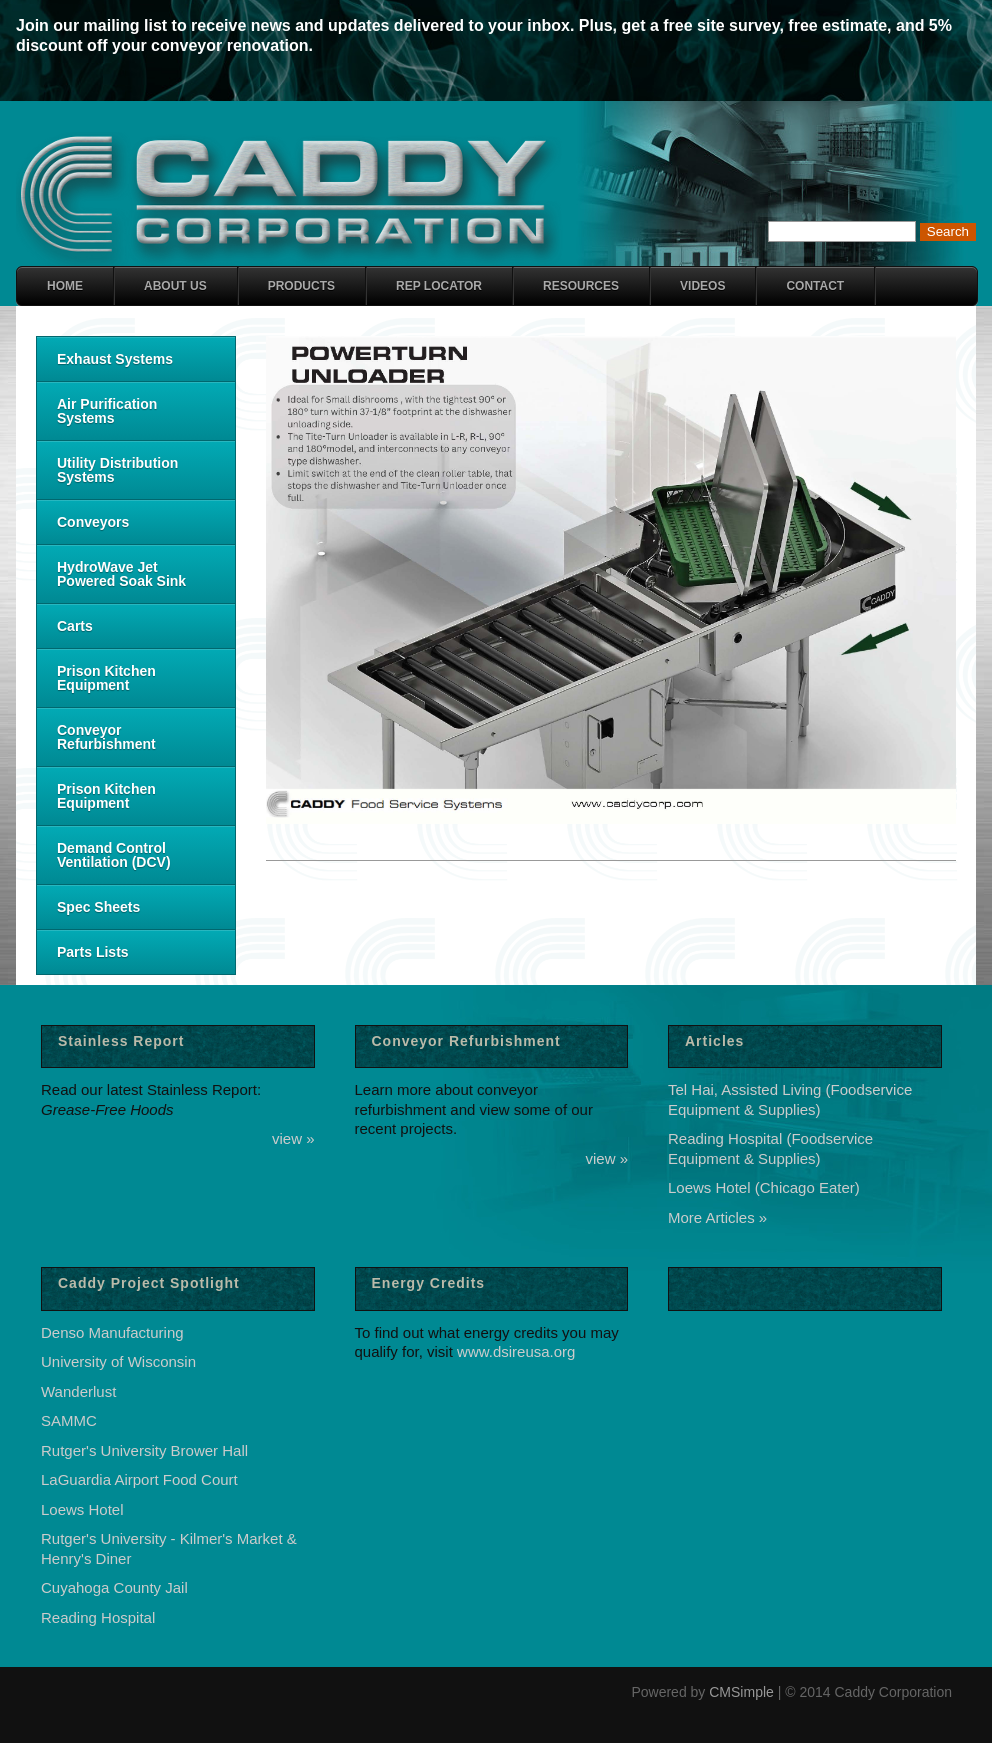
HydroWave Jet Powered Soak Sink (121, 574)
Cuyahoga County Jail (114, 1587)
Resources (581, 286)
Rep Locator (439, 286)
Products (301, 286)
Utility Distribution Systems (117, 470)
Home (65, 286)
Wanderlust (78, 1391)
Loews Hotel (82, 1509)
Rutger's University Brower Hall (144, 1450)
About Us (175, 286)
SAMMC (69, 1420)
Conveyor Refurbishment (106, 737)
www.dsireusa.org (516, 1351)
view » (293, 1138)
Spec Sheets (98, 907)
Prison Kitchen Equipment (106, 678)
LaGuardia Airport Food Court (139, 1479)
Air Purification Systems (107, 411)
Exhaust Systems (115, 359)
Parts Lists (93, 952)
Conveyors (93, 522)
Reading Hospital (98, 1617)
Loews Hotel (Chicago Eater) (764, 1187)
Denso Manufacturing (112, 1332)
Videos (702, 286)
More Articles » (717, 1217)
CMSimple (741, 1692)
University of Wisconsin (118, 1361)
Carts (75, 626)
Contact (815, 286)
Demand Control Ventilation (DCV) (114, 855)
